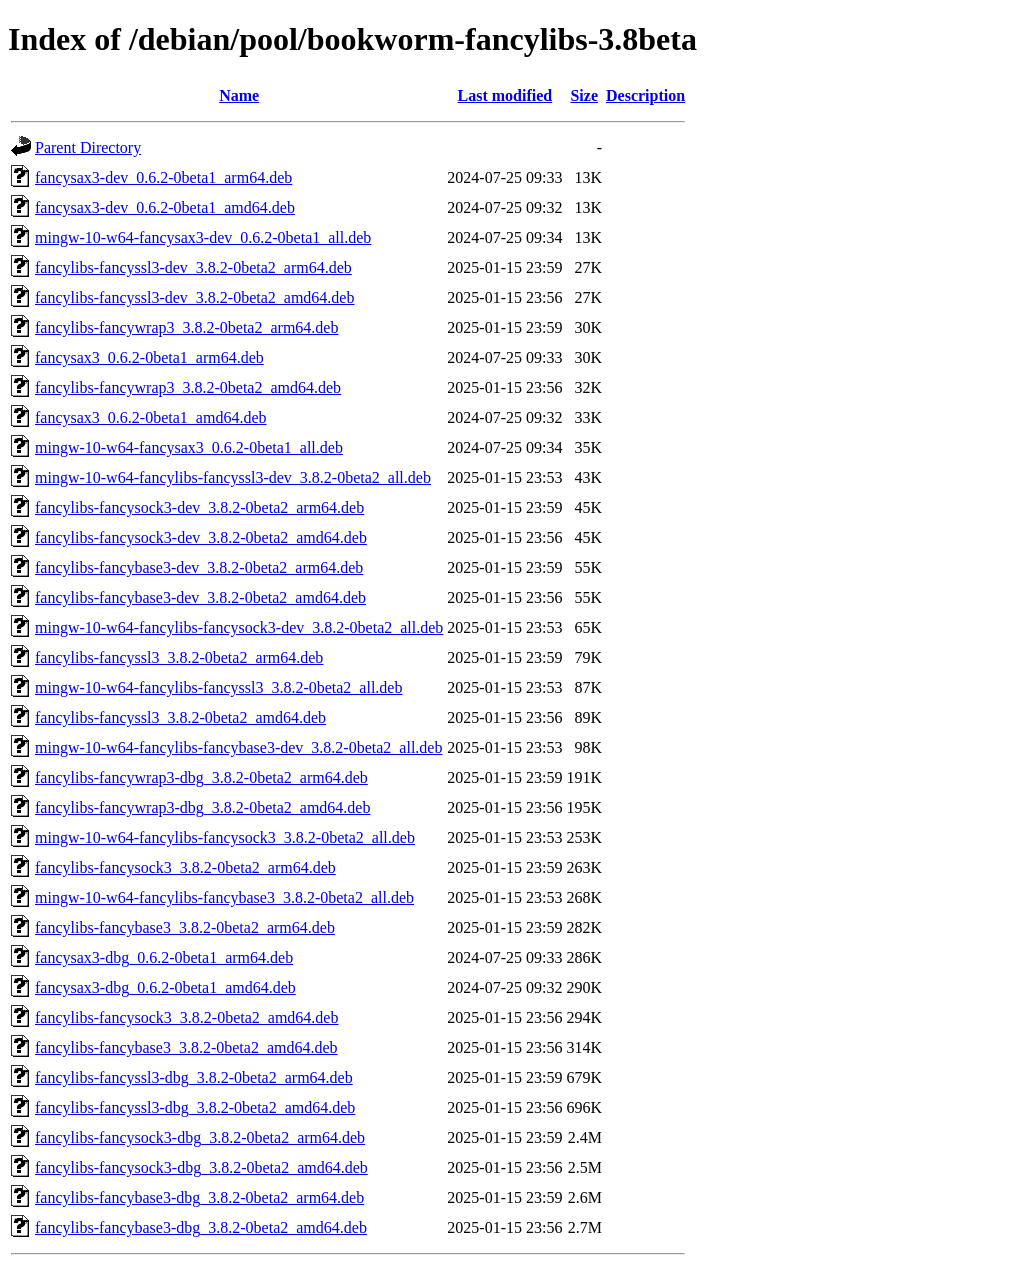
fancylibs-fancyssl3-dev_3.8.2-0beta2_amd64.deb (194, 297)
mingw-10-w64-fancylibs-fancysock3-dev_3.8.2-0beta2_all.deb (239, 627)
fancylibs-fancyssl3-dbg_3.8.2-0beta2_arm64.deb (194, 1077)
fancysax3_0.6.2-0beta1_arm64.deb (149, 357)
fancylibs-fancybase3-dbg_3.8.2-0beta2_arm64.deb (199, 1197)
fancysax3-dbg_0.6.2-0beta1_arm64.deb (164, 957)
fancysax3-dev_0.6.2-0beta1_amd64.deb (165, 207)
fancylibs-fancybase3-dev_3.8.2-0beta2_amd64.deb (200, 597)
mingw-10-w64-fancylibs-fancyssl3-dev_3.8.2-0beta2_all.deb (233, 477)
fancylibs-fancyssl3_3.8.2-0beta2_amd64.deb (180, 717)
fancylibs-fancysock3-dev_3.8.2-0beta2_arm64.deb (199, 507)
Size (584, 95)
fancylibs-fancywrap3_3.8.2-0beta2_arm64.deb (186, 327)
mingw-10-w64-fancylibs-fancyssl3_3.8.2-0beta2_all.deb (218, 687)
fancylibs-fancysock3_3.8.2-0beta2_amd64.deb (186, 1017)
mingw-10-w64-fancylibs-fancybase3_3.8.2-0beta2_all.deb (224, 897)
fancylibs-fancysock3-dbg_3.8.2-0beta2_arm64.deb (200, 1137)
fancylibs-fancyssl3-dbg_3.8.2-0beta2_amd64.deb (195, 1107)
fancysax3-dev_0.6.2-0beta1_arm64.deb (163, 177)
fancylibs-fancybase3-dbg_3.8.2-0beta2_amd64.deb (201, 1227)
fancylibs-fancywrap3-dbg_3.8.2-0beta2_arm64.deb (201, 777)
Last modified (505, 95)
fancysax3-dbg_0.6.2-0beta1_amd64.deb (165, 987)
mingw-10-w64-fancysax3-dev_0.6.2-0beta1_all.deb (203, 237)
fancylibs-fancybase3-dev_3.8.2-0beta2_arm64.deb (199, 567)
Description (645, 95)
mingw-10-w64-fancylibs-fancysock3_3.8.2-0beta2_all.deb (225, 837)
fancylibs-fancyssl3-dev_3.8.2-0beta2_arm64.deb (193, 267)
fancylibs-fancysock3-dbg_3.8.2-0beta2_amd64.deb (201, 1167)
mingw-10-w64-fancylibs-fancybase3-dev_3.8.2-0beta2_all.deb (238, 747)
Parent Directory (88, 147)
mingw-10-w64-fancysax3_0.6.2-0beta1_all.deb (189, 447)
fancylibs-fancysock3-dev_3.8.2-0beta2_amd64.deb (201, 537)
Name (239, 95)
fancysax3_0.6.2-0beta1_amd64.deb (150, 417)
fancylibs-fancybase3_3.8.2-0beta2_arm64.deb (185, 927)
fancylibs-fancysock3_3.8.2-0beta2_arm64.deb (185, 867)
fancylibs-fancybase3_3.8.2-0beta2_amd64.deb (186, 1047)
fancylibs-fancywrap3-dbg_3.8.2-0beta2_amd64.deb (202, 807)
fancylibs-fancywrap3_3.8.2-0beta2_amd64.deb (188, 387)
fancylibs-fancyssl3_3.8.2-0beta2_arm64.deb (179, 657)
